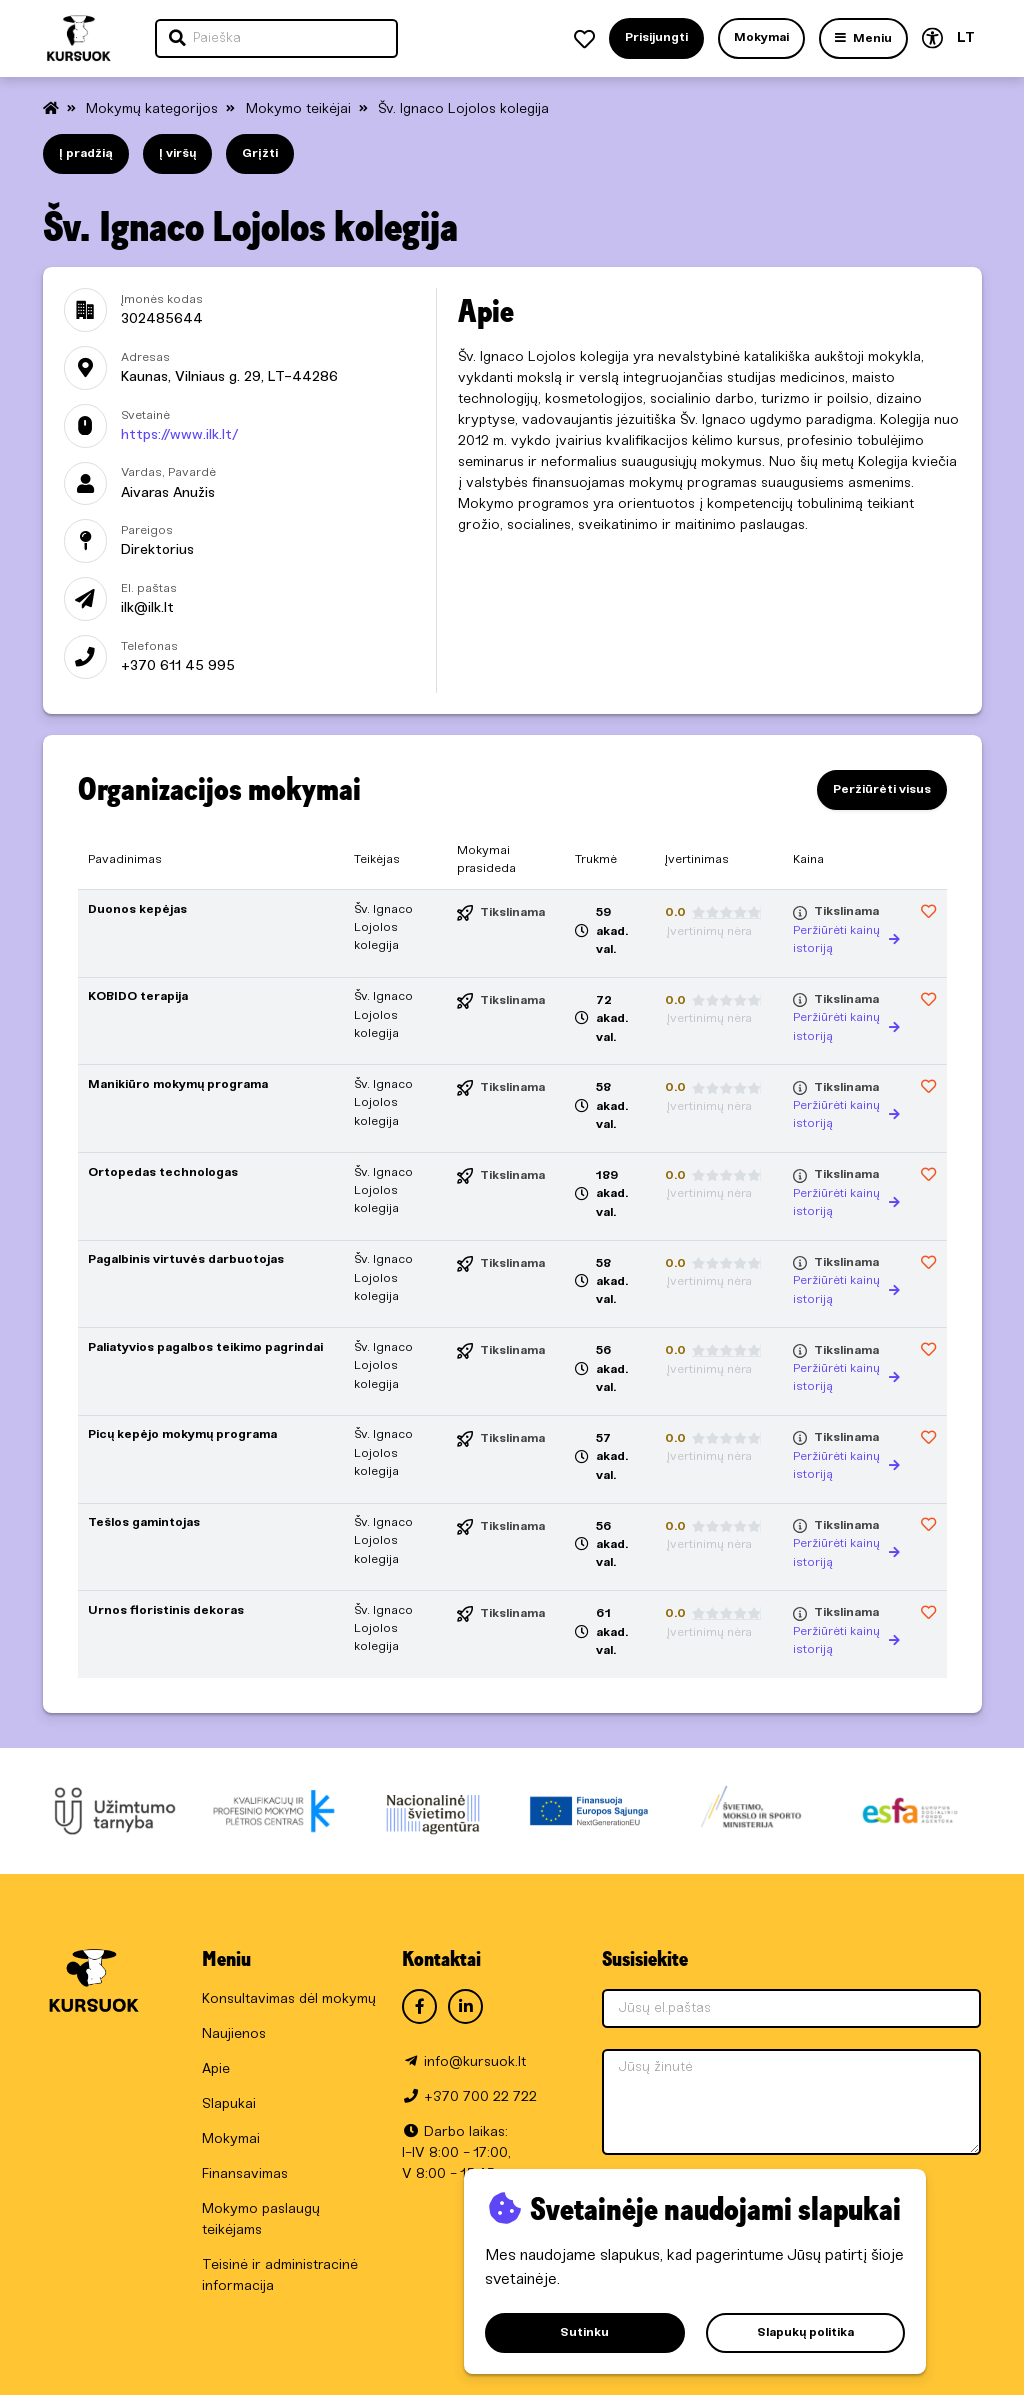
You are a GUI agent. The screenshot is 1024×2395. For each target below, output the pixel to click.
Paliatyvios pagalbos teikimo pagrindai (205, 1347)
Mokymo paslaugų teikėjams (261, 2220)
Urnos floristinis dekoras (166, 1610)
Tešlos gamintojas (144, 1522)
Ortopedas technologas (163, 1172)
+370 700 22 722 (480, 2097)
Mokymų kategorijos (154, 109)
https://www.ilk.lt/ (179, 435)
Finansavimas (245, 2174)
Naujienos (234, 2034)
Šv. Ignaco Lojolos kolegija (463, 109)
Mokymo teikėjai (300, 109)
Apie (216, 2069)
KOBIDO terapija (138, 996)
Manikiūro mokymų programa (178, 1084)
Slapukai (229, 2104)
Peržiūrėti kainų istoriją (846, 939)
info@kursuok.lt (475, 2062)
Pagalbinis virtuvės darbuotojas (186, 1259)
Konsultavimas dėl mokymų (289, 1999)
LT (966, 38)
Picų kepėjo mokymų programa (182, 1434)
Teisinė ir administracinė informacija (280, 2276)
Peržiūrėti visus (882, 789)
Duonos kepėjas (137, 909)
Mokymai (231, 2139)
